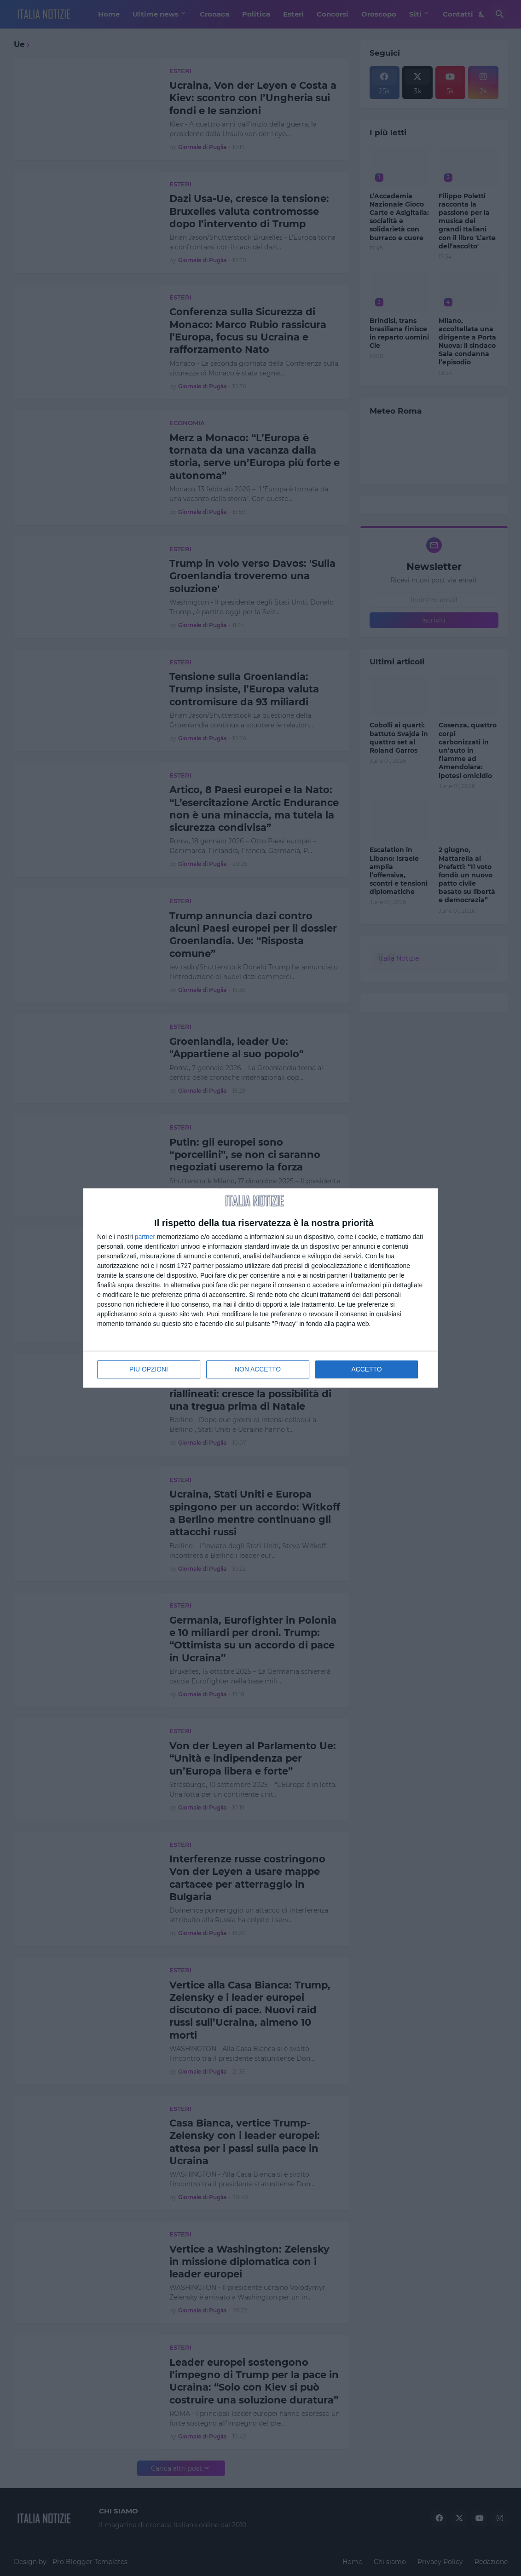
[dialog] (260, 1288)
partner (145, 1235)
